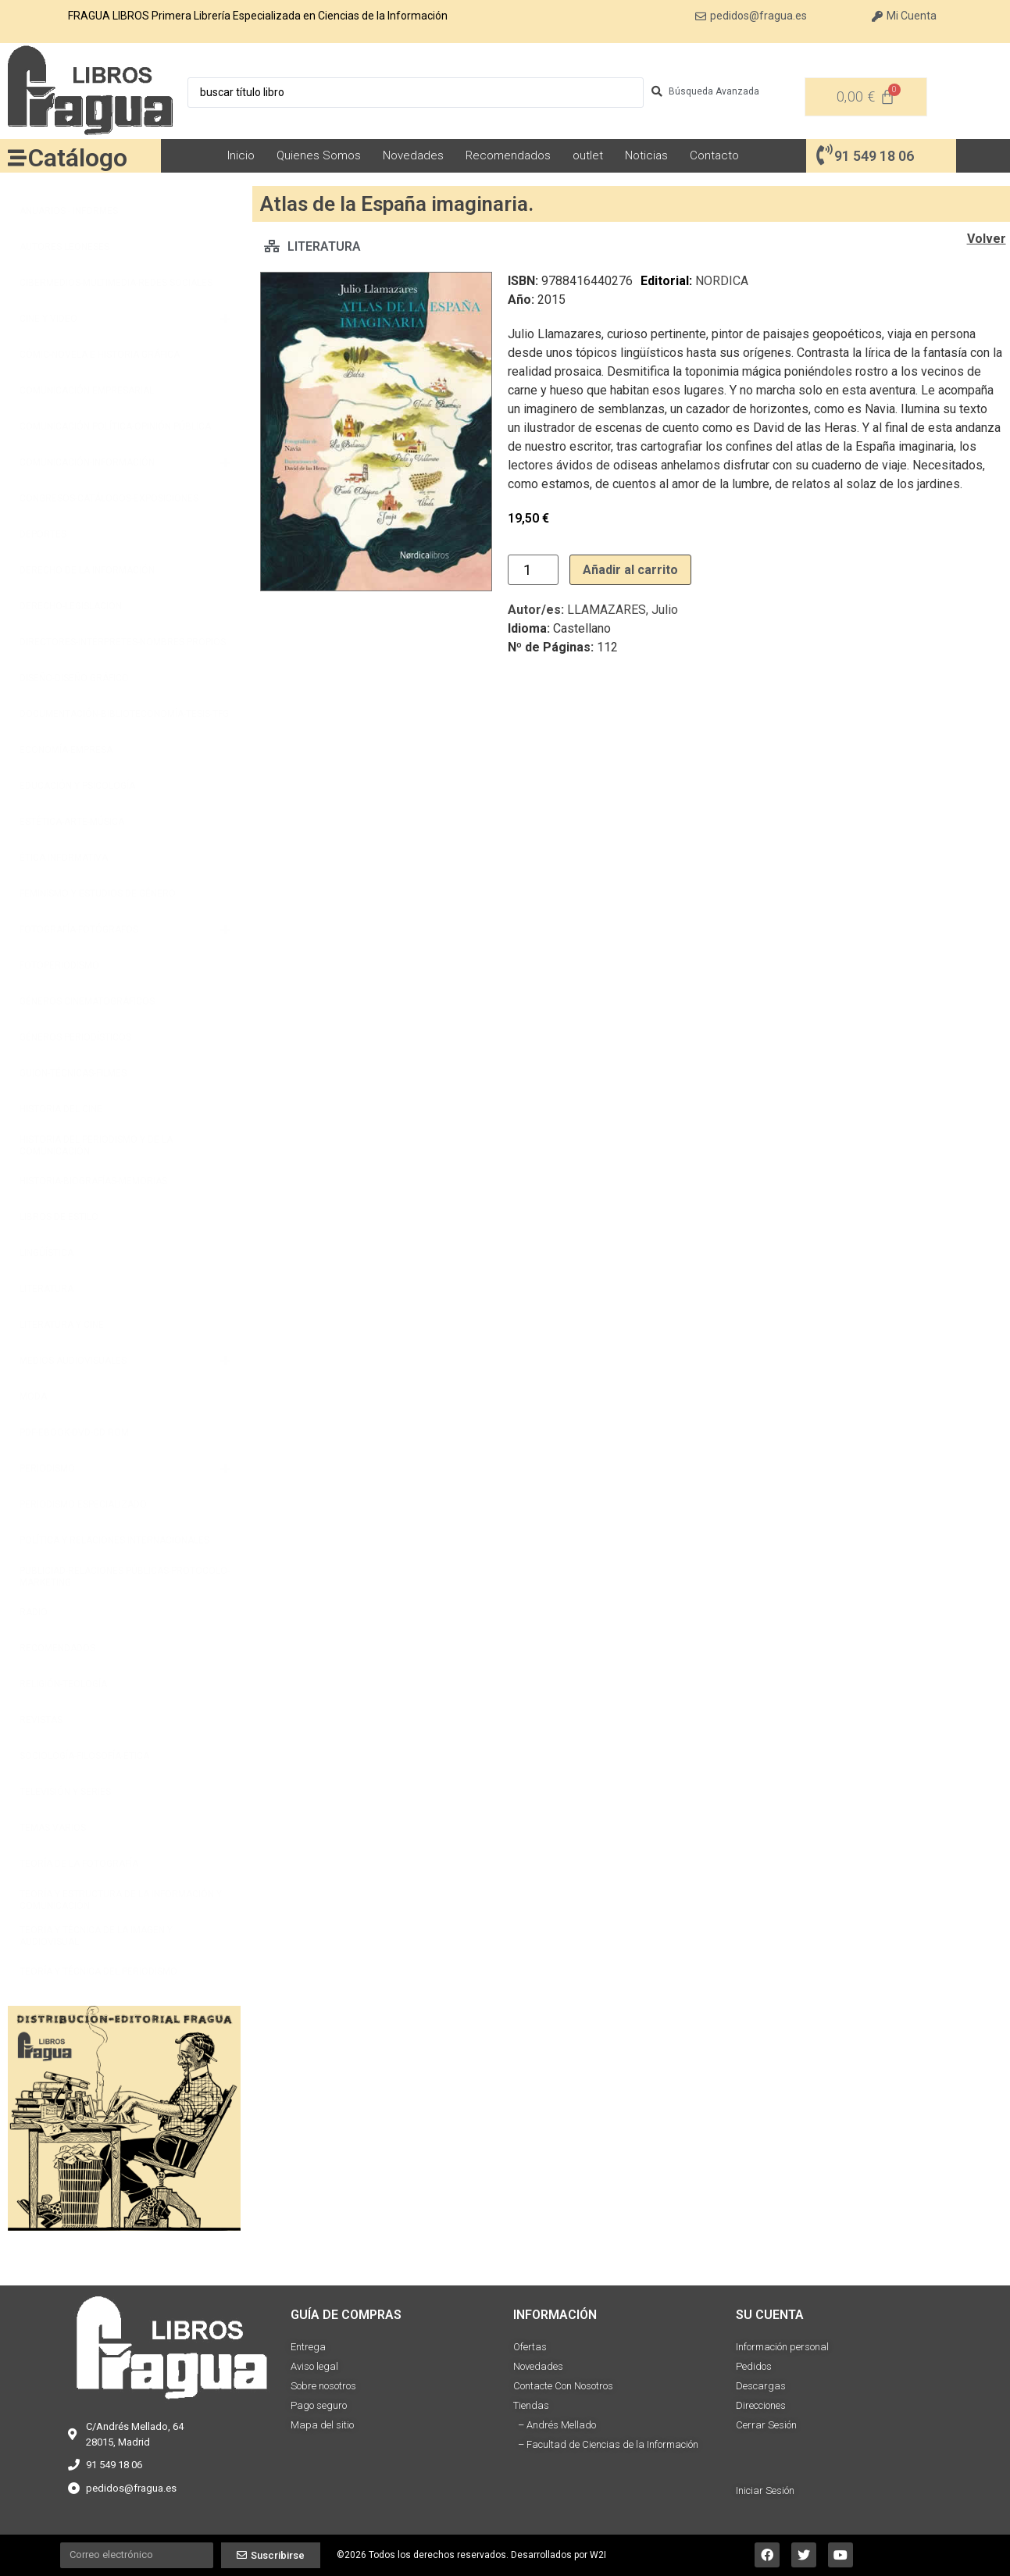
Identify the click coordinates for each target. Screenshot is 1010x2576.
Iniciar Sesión (765, 2490)
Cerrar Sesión (766, 2425)
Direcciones (761, 2405)
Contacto (714, 155)
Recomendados (508, 155)
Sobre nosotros (323, 2386)
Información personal (782, 2347)
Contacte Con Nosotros (563, 2386)
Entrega (308, 2347)
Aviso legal (314, 2366)
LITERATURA (324, 246)
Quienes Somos (319, 155)
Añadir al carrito (630, 569)
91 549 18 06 (874, 156)
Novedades (413, 155)
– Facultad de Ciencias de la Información (605, 2444)
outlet (588, 155)
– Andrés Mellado (554, 2425)
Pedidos (754, 2366)
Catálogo (77, 158)
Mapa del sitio (322, 2425)
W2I (598, 2554)
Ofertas (530, 2347)
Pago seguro (319, 2405)
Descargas (761, 2386)
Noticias (646, 155)
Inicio (241, 155)
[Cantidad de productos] (533, 570)
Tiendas (531, 2405)
